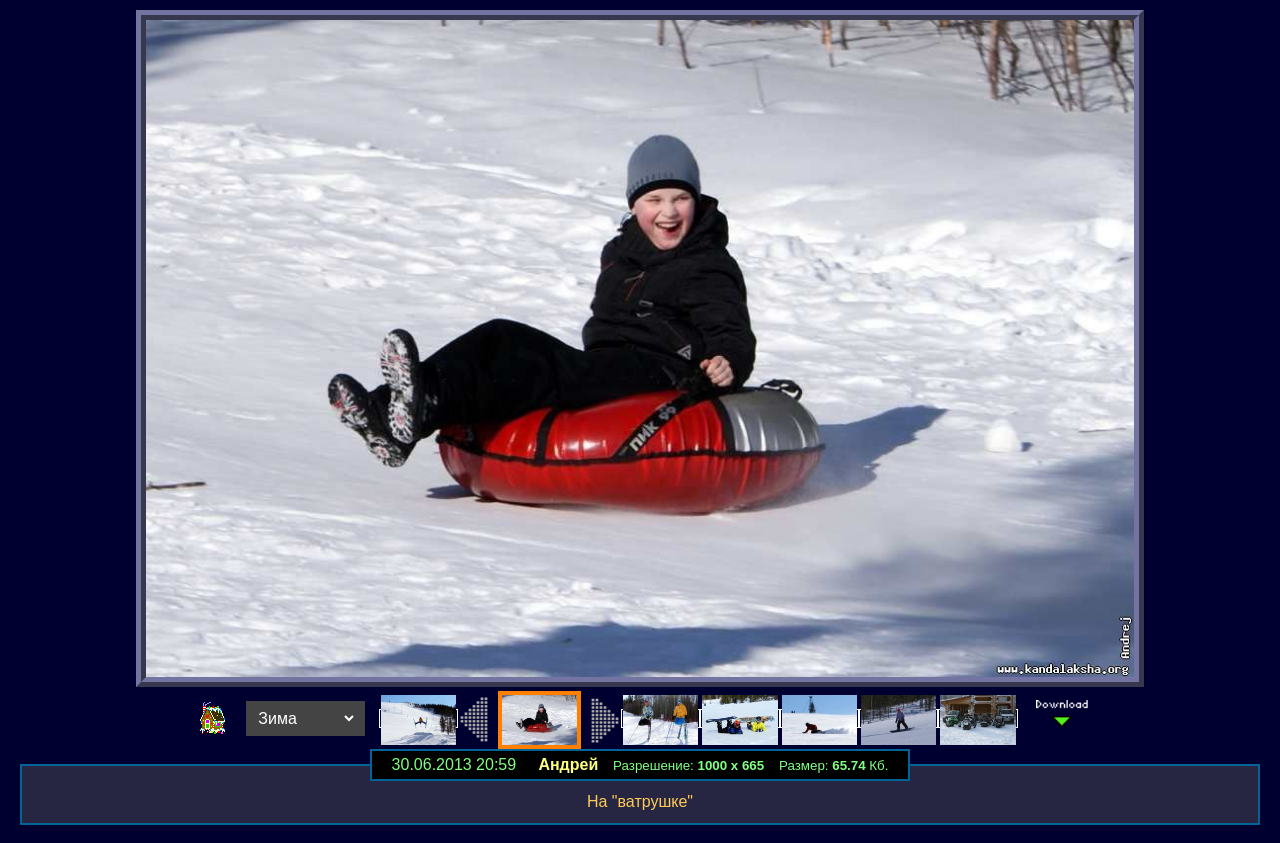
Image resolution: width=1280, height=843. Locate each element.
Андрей (568, 764)
